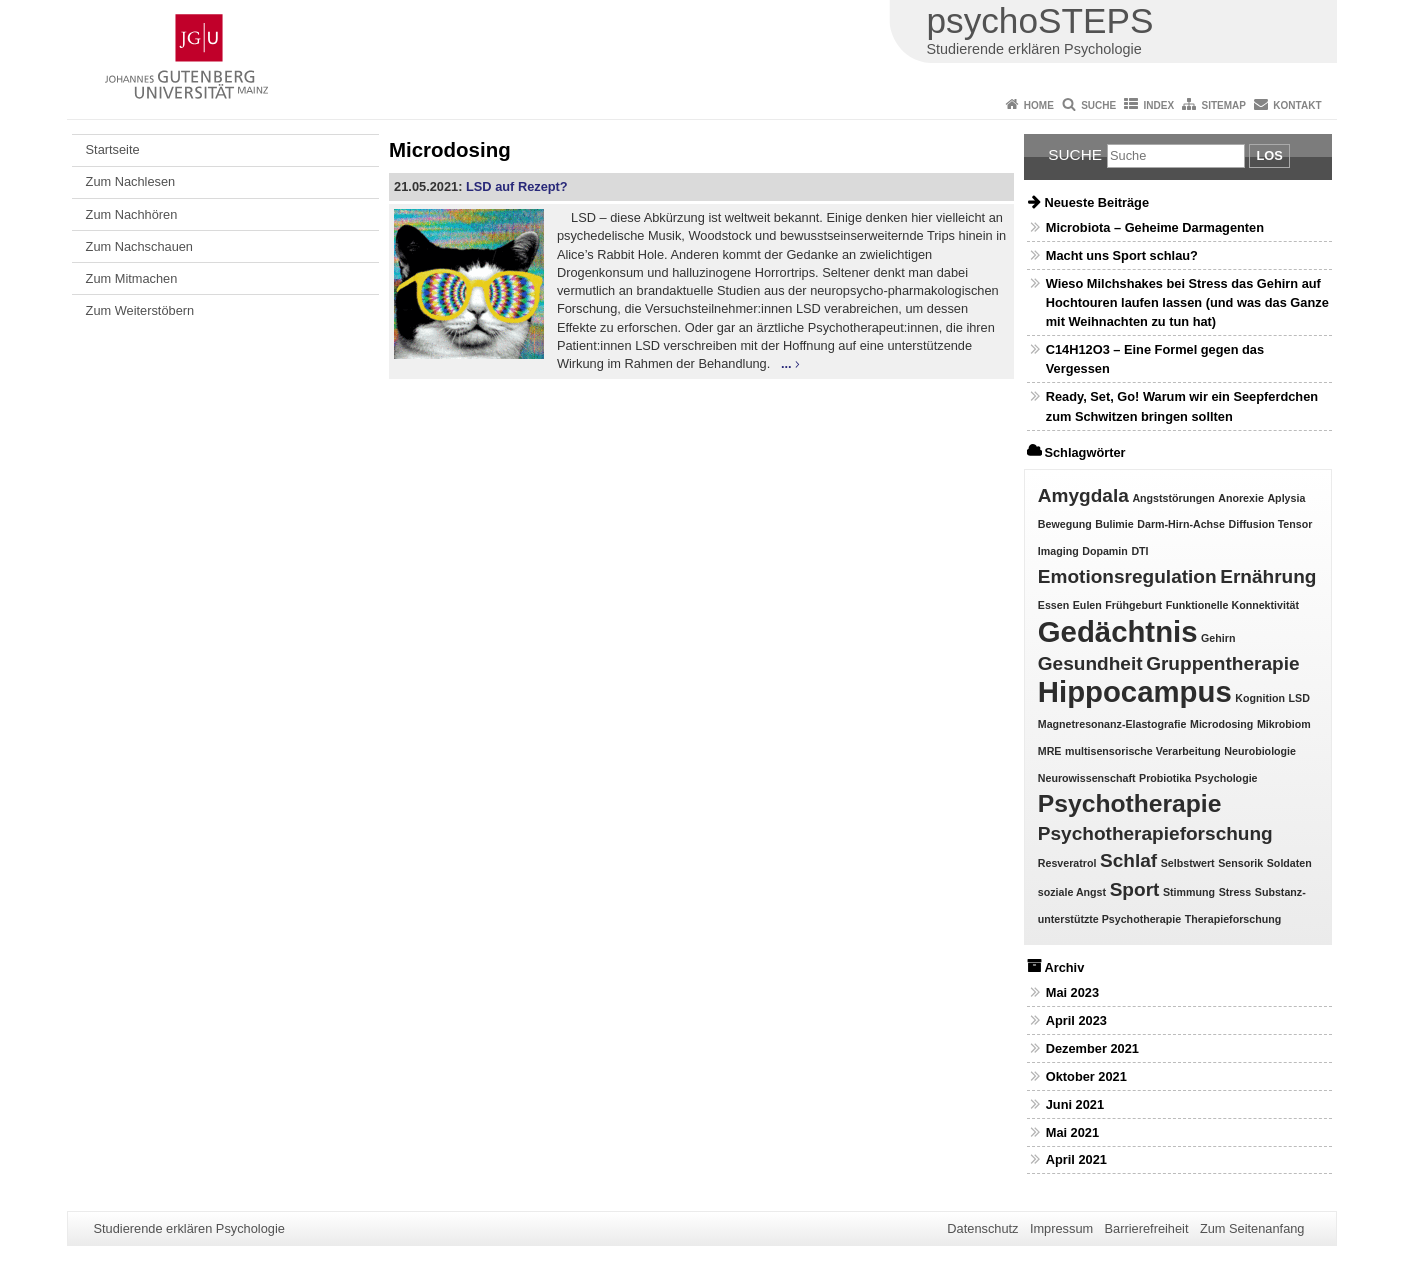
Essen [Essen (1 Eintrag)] (1053, 605)
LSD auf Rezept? (517, 186)
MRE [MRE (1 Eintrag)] (1050, 751)
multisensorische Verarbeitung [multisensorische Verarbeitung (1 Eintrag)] (1143, 751)
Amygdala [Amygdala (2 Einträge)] (1083, 495)
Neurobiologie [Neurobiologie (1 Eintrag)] (1260, 751)
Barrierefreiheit (1147, 1228)
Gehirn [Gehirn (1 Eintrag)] (1218, 638)
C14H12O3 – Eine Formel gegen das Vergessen (1155, 359)
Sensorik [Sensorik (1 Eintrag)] (1240, 863)
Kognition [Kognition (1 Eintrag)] (1260, 698)
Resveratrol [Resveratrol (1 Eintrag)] (1067, 863)
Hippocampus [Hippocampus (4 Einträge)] (1135, 691)
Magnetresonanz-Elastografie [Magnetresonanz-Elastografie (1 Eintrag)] (1112, 724)
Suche (1098, 105)
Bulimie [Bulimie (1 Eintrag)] (1114, 524)
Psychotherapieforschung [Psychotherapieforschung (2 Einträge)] (1155, 833)
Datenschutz (982, 1228)
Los (1269, 155)
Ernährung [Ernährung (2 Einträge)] (1268, 576)
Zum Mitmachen (132, 278)
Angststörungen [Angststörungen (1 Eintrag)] (1173, 498)
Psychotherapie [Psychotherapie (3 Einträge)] (1130, 803)
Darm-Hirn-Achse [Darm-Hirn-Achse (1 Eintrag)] (1181, 524)
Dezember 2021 (1092, 1048)
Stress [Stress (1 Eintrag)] (1235, 892)
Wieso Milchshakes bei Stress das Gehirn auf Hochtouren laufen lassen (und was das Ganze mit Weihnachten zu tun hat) (1187, 302)
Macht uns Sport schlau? (1122, 255)
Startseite (113, 149)
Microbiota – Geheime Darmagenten (1155, 227)
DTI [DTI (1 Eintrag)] (1139, 551)
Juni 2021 (1075, 1104)
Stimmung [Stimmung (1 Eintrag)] (1189, 892)
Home (1039, 105)
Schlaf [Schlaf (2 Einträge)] (1128, 860)
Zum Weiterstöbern (140, 310)
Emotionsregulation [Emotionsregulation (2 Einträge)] (1127, 576)
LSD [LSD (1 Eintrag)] (1299, 698)
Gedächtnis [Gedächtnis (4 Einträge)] (1118, 631)
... (786, 363)
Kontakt (1297, 105)
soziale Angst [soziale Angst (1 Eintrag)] (1072, 892)
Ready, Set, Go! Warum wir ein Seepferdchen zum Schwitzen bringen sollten (1182, 406)
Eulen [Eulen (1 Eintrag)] (1087, 605)
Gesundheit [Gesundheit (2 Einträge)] (1090, 663)
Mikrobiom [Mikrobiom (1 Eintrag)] (1284, 724)
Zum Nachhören (132, 214)
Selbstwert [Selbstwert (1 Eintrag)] (1188, 863)
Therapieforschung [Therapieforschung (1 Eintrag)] (1233, 919)
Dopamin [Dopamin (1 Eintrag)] (1105, 551)
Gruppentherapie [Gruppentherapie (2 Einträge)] (1222, 663)
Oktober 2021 (1086, 1076)
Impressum (1061, 1228)
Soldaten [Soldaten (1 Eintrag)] (1289, 863)
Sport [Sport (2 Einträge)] (1135, 889)
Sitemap (1224, 105)
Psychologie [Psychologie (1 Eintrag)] (1226, 778)
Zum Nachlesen (131, 181)
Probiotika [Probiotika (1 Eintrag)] (1165, 778)
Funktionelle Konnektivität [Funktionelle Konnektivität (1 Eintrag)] (1232, 605)
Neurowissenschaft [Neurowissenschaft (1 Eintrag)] (1087, 778)
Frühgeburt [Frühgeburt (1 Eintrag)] (1133, 605)
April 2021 (1076, 1159)
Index (1159, 105)
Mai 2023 (1072, 992)
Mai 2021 (1072, 1132)
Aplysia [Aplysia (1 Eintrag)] (1286, 498)
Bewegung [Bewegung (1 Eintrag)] (1065, 524)
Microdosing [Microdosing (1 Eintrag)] (1221, 724)
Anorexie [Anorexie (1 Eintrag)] (1241, 498)
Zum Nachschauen (139, 246)
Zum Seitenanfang (1252, 1228)
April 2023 (1076, 1020)
